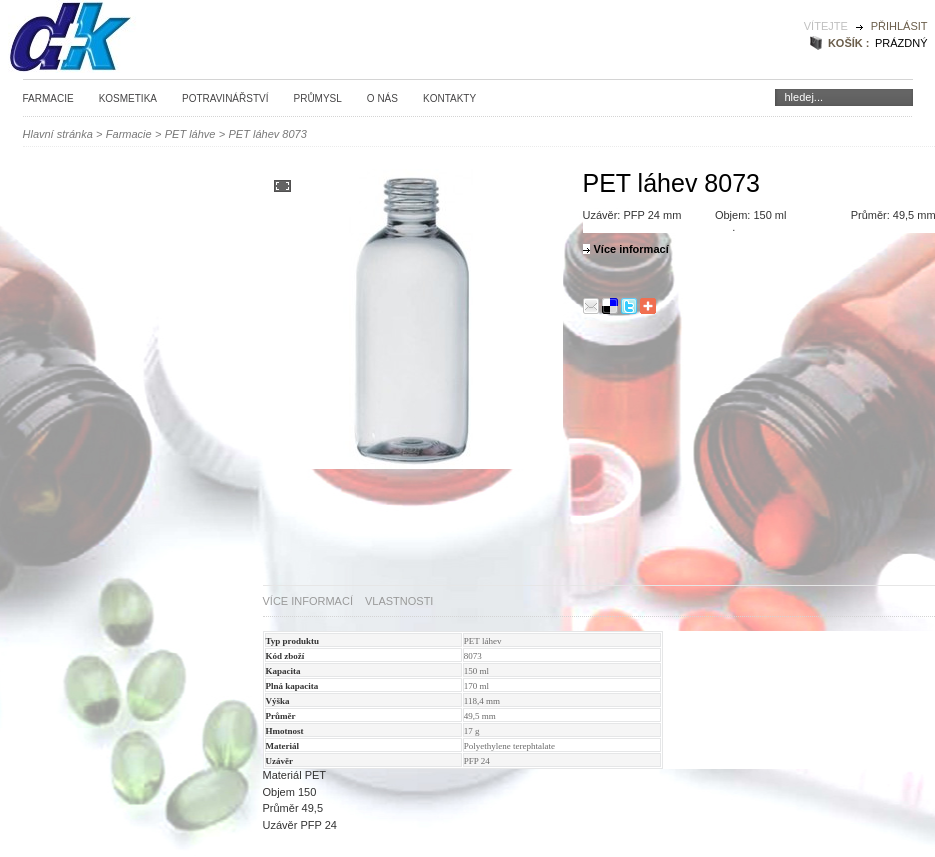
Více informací (308, 601)
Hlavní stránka (58, 134)
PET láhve (190, 134)
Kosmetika (128, 98)
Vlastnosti (399, 601)
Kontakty (449, 98)
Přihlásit (899, 26)
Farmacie (48, 98)
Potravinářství (225, 98)
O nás (382, 98)
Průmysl (317, 98)
